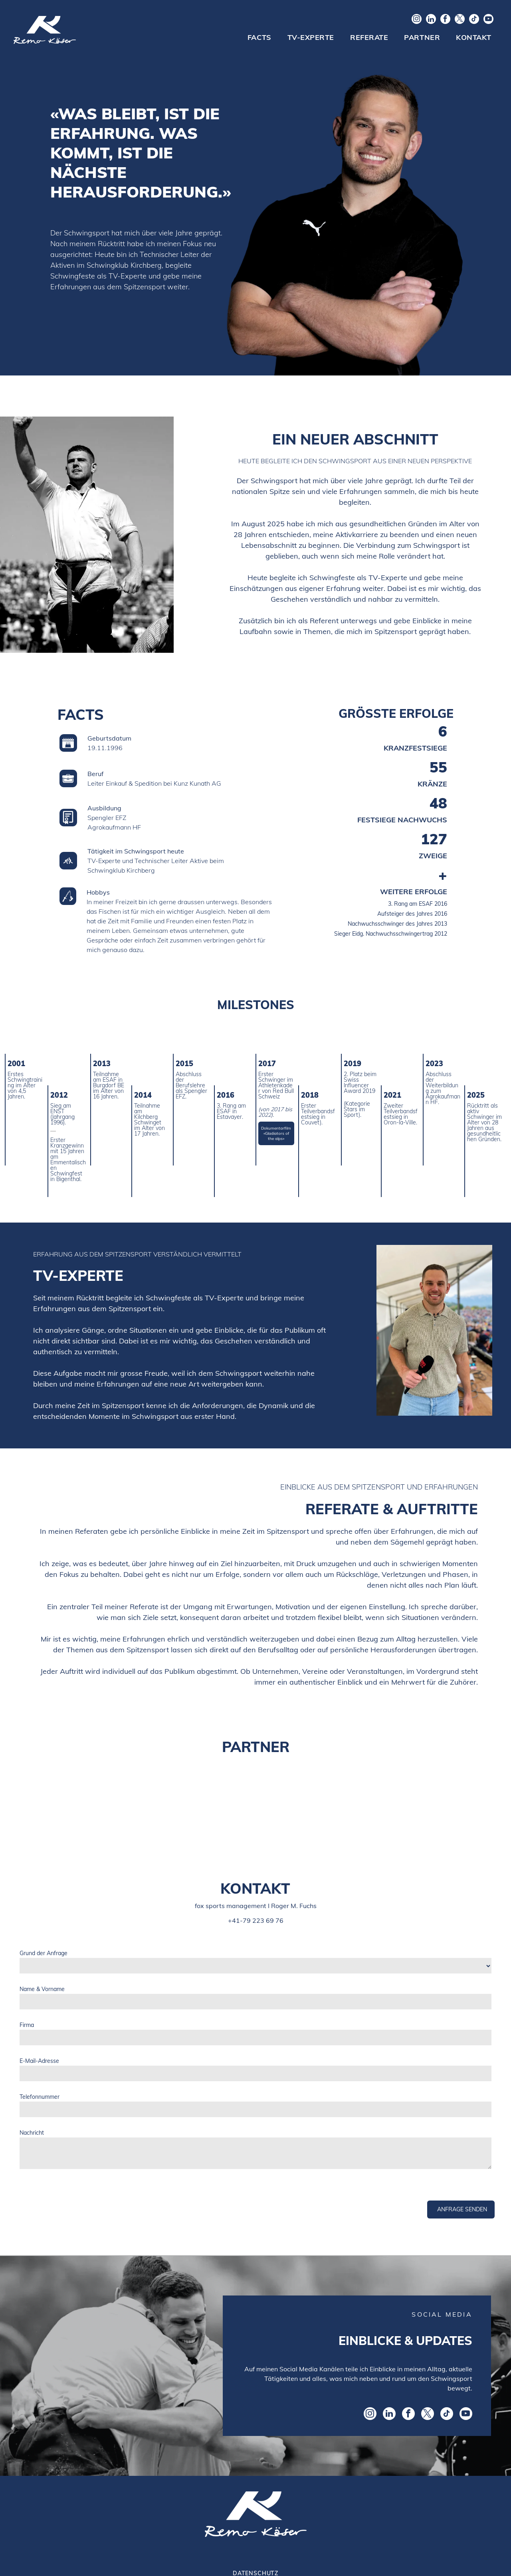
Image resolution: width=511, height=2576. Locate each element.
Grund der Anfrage (43, 1953)
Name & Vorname (42, 1989)
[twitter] (460, 20)
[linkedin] (431, 20)
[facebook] (445, 20)
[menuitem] (259, 37)
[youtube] (488, 20)
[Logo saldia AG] (408, 1800)
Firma (27, 2025)
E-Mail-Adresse (39, 2060)
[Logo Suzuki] (255, 1800)
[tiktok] (474, 20)
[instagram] (417, 20)
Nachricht (32, 2132)
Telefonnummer (39, 2096)
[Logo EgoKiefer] (103, 1800)
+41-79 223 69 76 (255, 1920)
